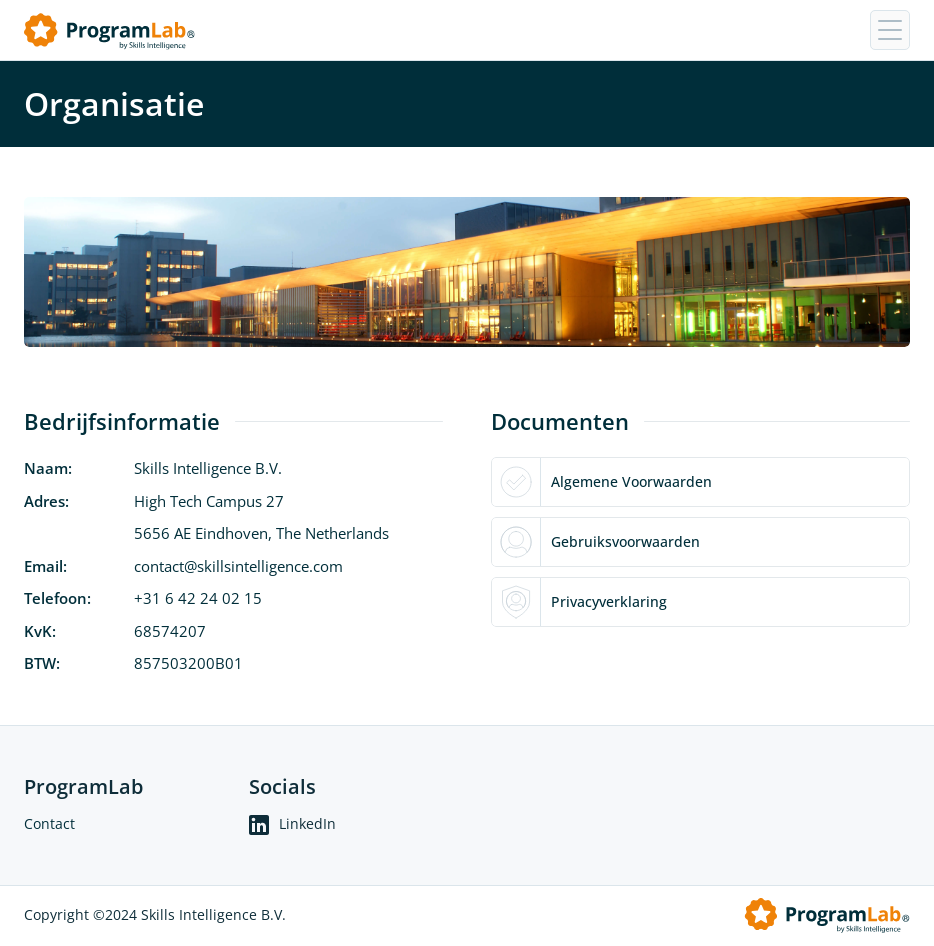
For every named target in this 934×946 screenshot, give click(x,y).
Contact (49, 823)
